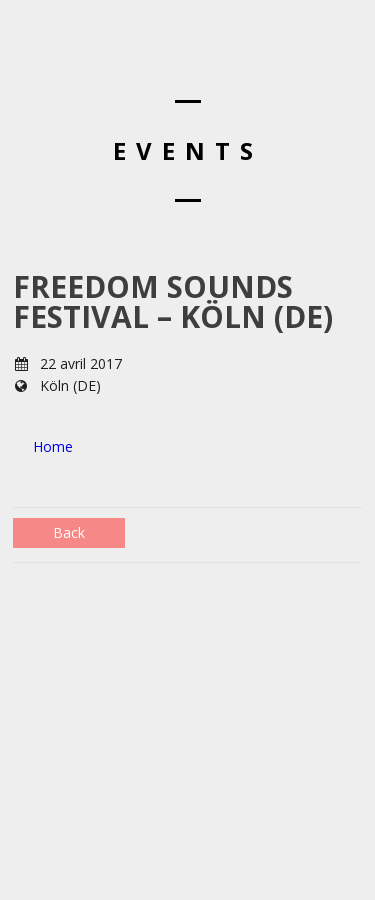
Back (69, 532)
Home (53, 446)
